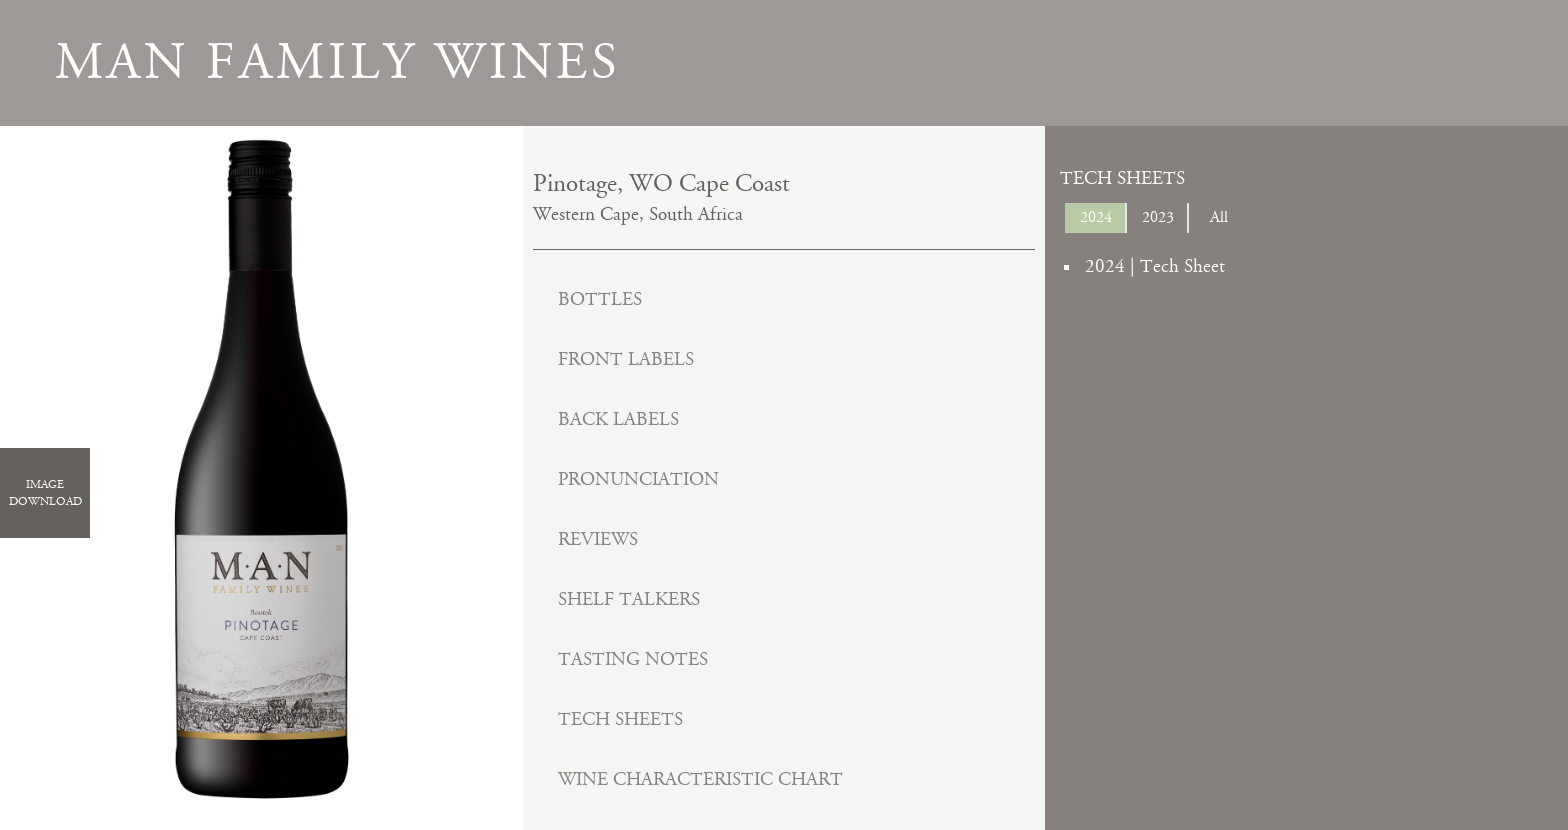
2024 (1096, 217)
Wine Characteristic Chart (700, 779)
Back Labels (618, 419)
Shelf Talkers (629, 599)
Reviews (598, 539)
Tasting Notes (633, 659)
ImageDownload (45, 493)
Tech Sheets (620, 719)
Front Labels (626, 359)
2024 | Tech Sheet (1155, 266)
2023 (1158, 217)
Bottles (600, 299)
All (1219, 217)
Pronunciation (638, 479)
